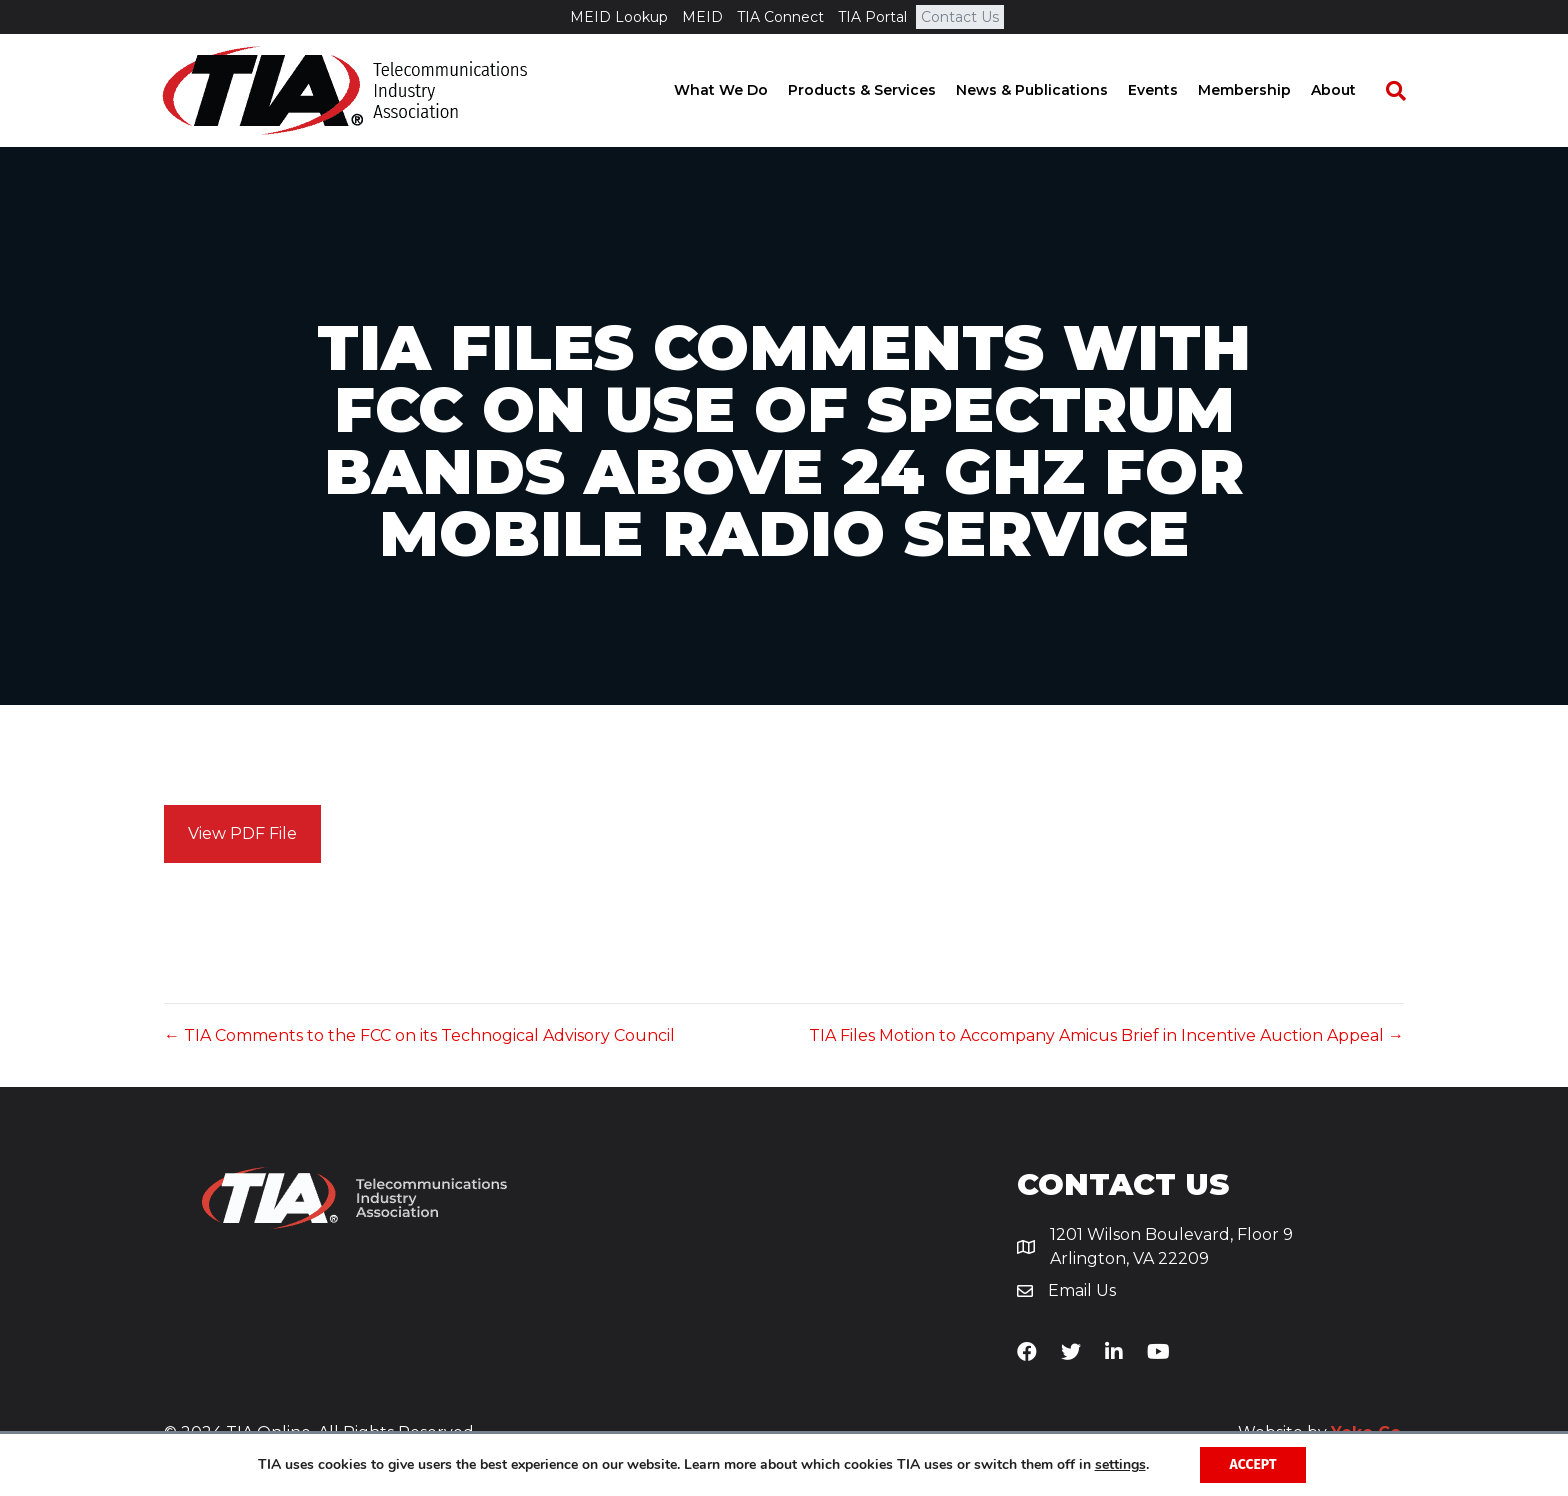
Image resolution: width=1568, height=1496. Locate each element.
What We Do (739, 90)
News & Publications (1050, 90)
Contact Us (960, 17)
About (1351, 90)
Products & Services (880, 90)
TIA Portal (872, 17)
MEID (702, 17)
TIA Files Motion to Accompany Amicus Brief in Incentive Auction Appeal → (1106, 1035)
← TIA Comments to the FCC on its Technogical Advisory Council (419, 1035)
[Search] (1404, 91)
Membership (1262, 90)
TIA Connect (780, 17)
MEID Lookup (619, 17)
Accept (1253, 1464)
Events (1171, 90)
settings (1120, 1465)
